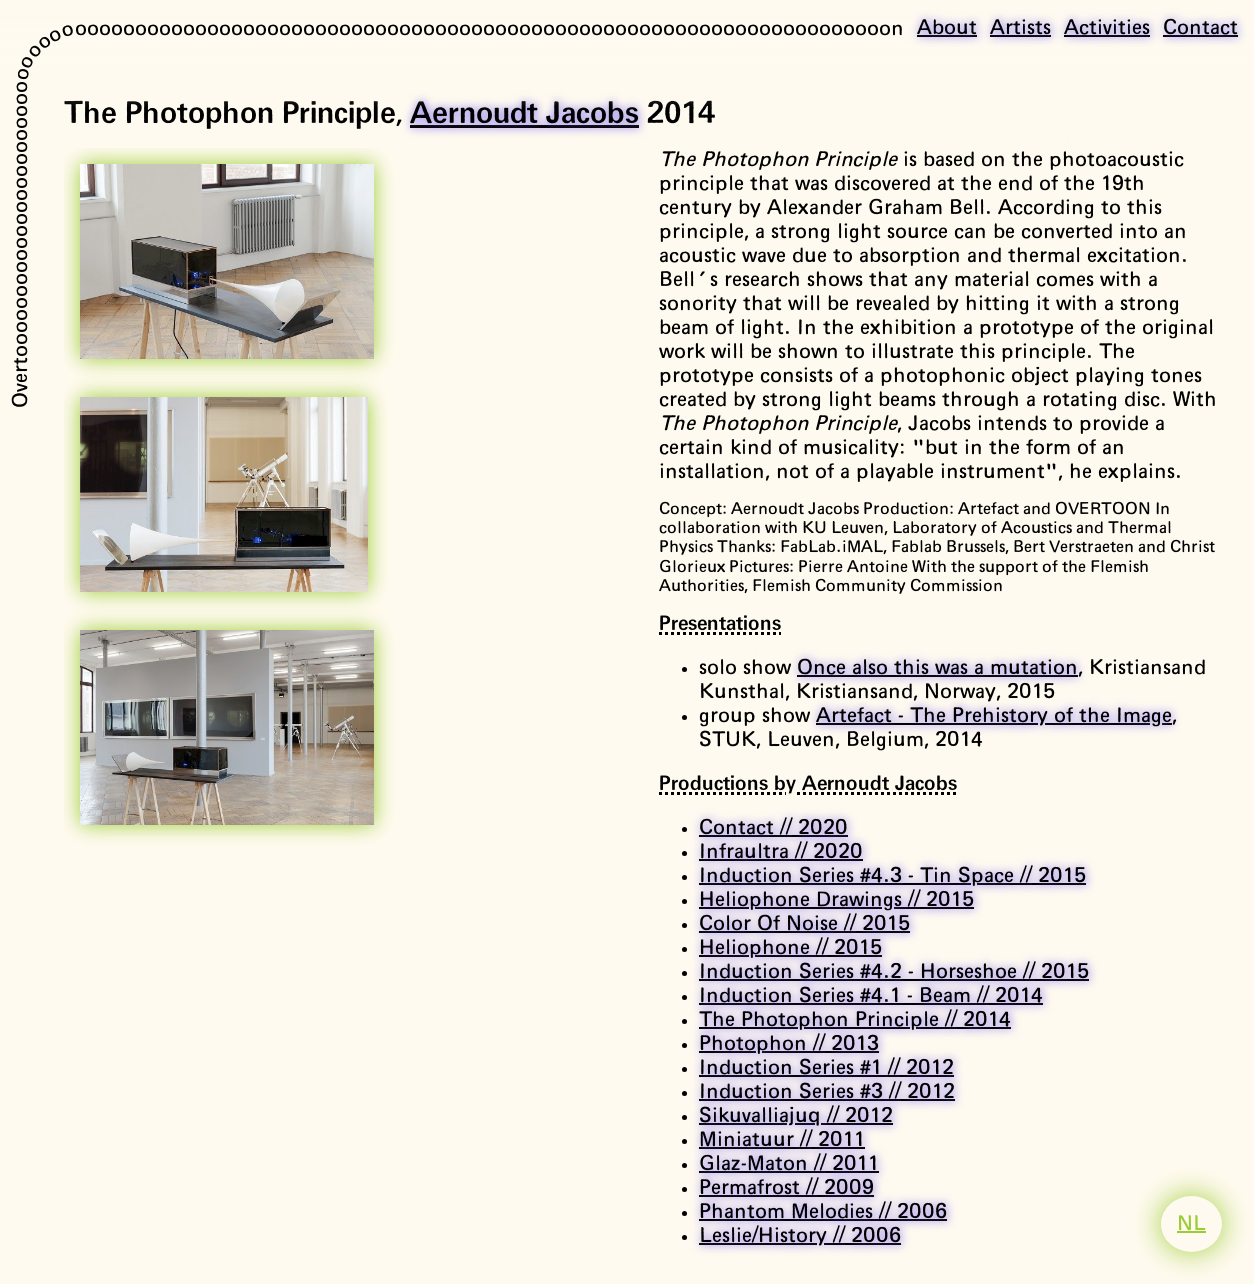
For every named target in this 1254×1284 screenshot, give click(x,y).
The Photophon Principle (855, 1020)
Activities (1107, 28)
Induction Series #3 (827, 1092)
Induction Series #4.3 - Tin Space (892, 876)
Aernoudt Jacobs (524, 114)
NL (1191, 1224)
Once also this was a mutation (937, 668)
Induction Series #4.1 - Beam (871, 996)
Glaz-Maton (789, 1164)
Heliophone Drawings (836, 900)
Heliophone (790, 948)
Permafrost (786, 1188)
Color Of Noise (804, 924)
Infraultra (781, 852)
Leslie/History (800, 1236)
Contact (1200, 28)
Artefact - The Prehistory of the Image (994, 716)
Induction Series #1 (826, 1068)
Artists (1020, 28)
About (947, 28)
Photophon (789, 1044)
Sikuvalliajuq (796, 1116)
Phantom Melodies (823, 1212)
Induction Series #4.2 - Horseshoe (894, 972)
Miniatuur (782, 1140)
